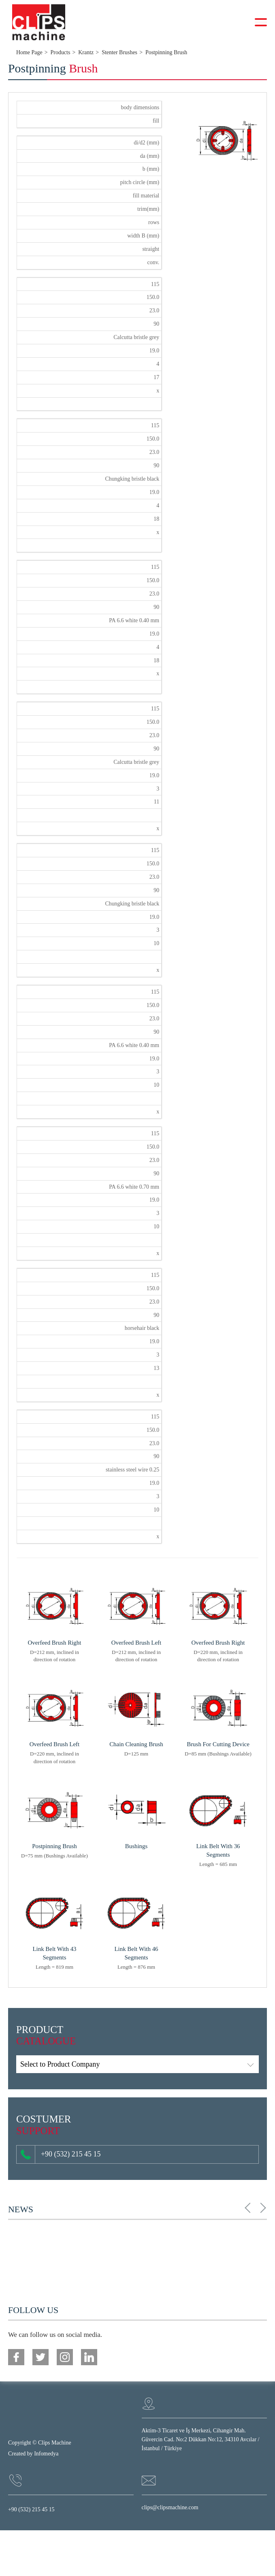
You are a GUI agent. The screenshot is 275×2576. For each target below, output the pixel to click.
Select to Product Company (60, 2064)
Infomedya (46, 2454)
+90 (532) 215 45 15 (60, 2154)
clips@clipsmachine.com (170, 2507)
